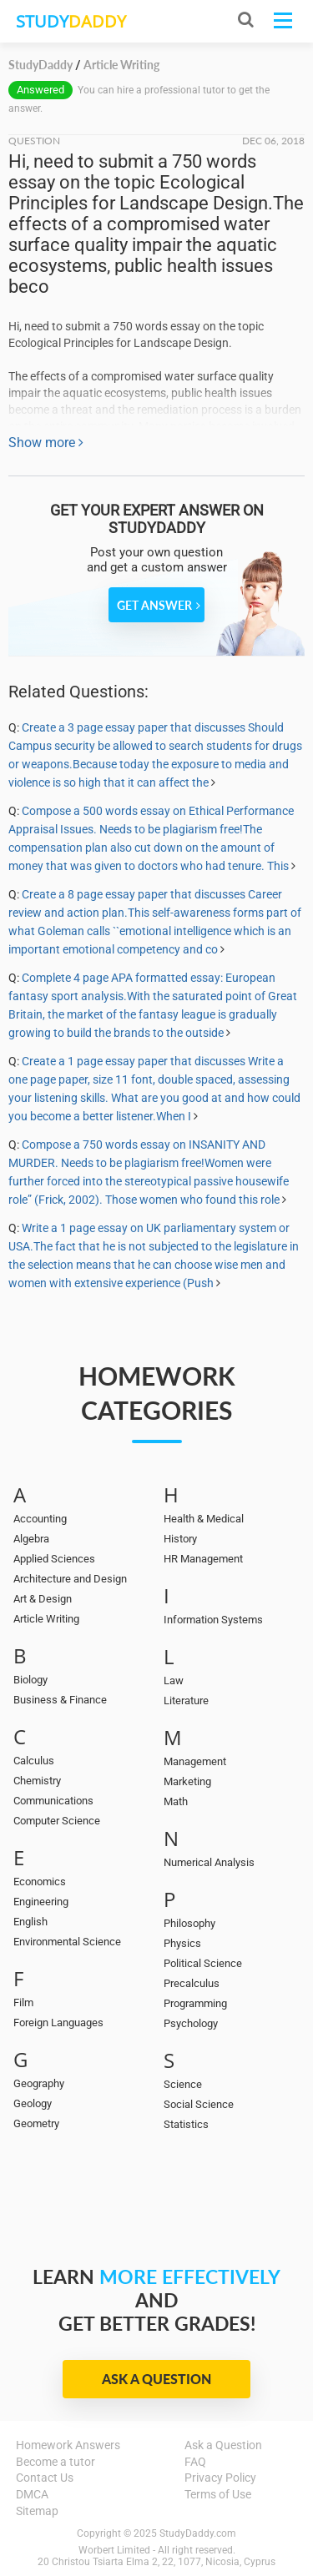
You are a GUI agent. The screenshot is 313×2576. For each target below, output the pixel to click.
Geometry (36, 2123)
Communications (53, 1800)
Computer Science (56, 1820)
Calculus (33, 1760)
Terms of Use (217, 2494)
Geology (32, 2103)
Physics (182, 1943)
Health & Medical (204, 1518)
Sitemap (37, 2511)
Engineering (40, 1901)
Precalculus (192, 1983)
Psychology (191, 2023)
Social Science (199, 2104)
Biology (30, 1679)
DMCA (32, 2494)
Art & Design (42, 1598)
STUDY (71, 21)
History (180, 1538)
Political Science (203, 1963)
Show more (45, 442)
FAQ (195, 2461)
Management (195, 1761)
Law (174, 1680)
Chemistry (37, 1780)
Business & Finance (60, 1699)
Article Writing (46, 1619)
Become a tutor (55, 2461)
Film (23, 2002)
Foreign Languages (58, 2022)
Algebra (31, 1538)
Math (176, 1801)
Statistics (186, 2124)
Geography (38, 2083)
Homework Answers (68, 2445)
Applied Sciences (54, 1558)
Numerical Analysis (209, 1862)
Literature (186, 1700)
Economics (39, 1881)
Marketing (187, 1781)
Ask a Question (156, 2379)
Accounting (40, 1518)
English (30, 1921)
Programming (195, 2003)
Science (183, 2084)
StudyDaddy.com (197, 2533)
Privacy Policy (220, 2477)
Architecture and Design (70, 1578)
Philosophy (189, 1923)
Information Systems (213, 1619)
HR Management (203, 1558)
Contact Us (44, 2477)
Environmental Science (67, 1941)
